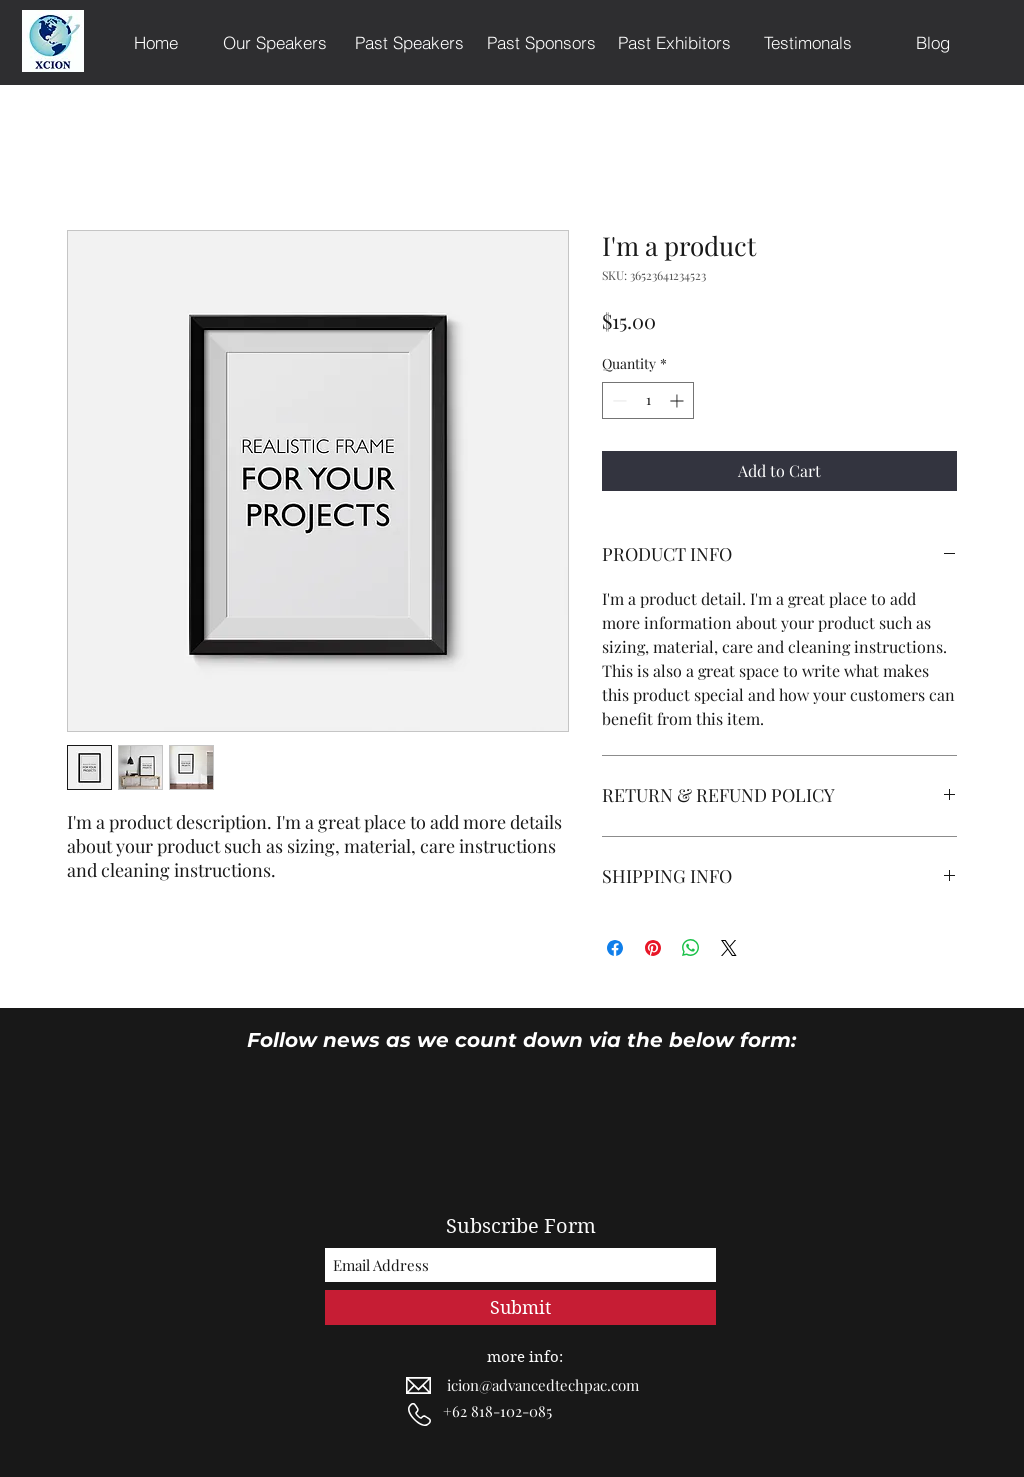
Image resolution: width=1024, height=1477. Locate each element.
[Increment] (678, 400)
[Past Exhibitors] (674, 42)
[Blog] (933, 42)
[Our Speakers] (274, 42)
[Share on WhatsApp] (691, 948)
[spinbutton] (648, 400)
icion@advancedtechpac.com (543, 1385)
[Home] (156, 42)
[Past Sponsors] (541, 42)
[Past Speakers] (409, 42)
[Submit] (520, 1307)
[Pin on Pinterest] (653, 948)
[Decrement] (617, 400)
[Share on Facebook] (615, 948)
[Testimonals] (807, 42)
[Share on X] (729, 948)
